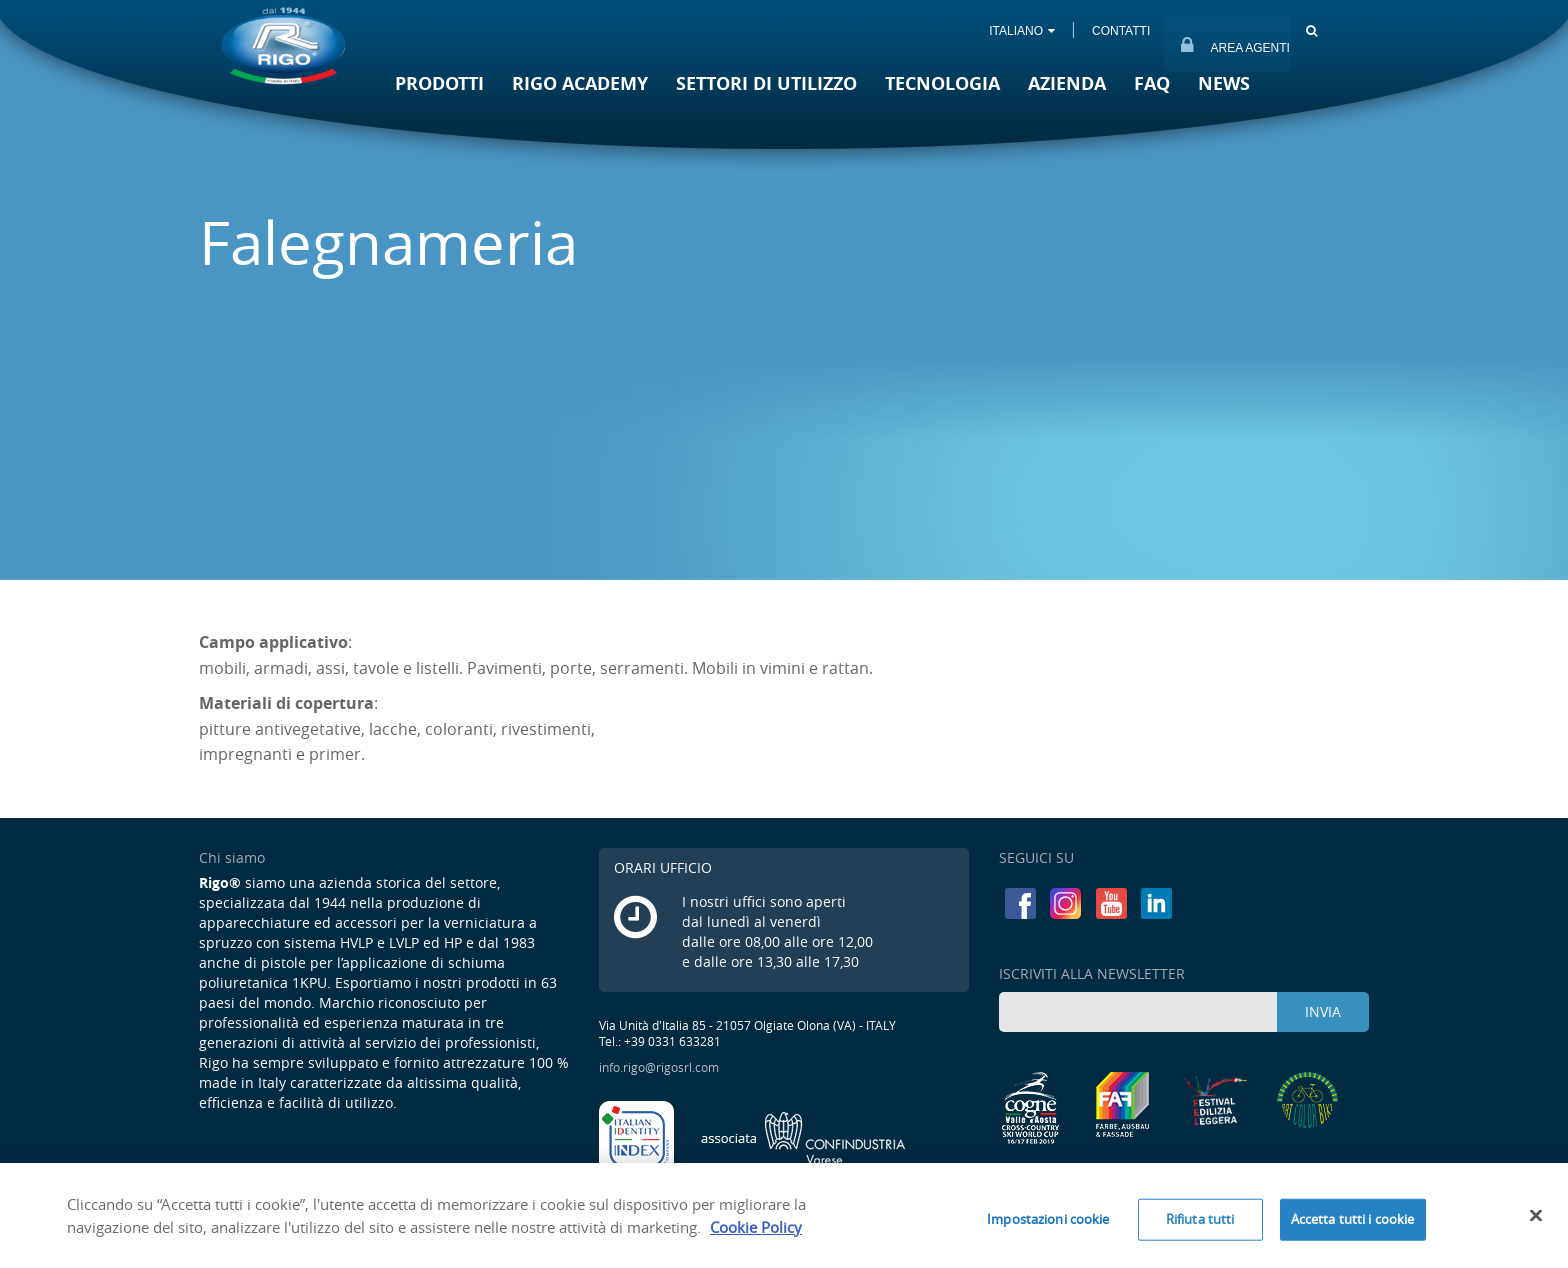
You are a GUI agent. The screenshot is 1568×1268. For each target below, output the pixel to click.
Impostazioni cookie (1048, 1224)
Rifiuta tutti (1200, 1224)
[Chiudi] (1536, 1221)
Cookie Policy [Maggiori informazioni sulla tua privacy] (756, 1232)
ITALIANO (1022, 31)
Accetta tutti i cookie (1353, 1224)
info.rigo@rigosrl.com (659, 1067)
